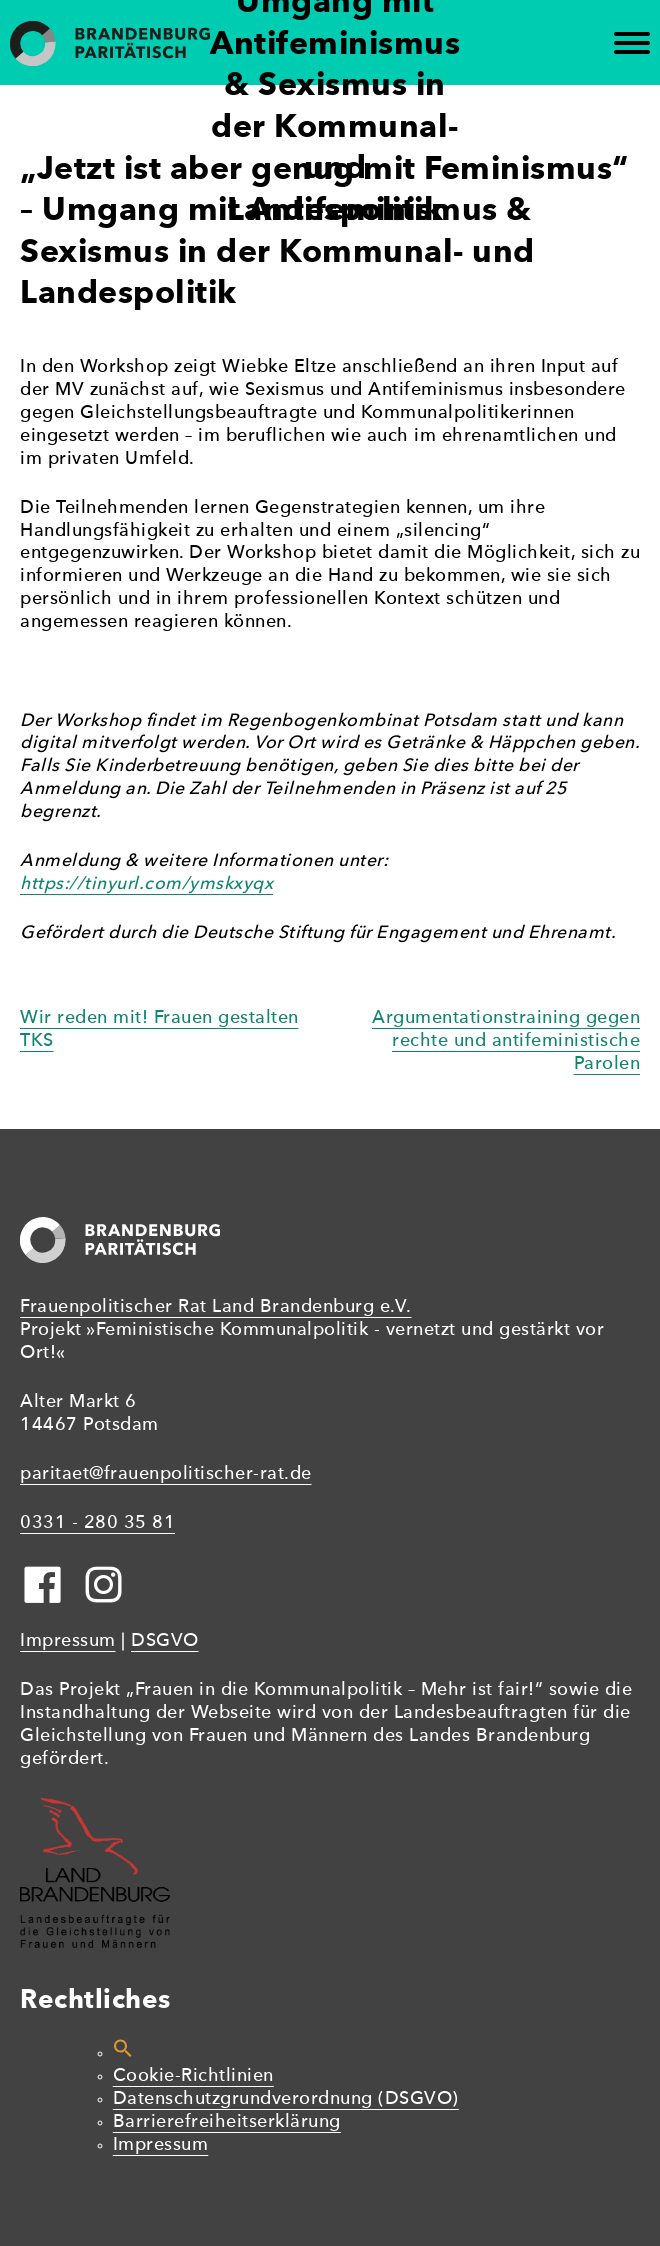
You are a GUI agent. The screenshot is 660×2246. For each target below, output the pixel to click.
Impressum (68, 1641)
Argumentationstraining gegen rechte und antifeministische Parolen (506, 1041)
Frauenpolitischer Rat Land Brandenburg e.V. (216, 1307)
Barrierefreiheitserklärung (227, 2122)
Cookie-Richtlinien (193, 2076)
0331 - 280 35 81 (97, 1523)
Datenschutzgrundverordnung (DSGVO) (286, 2099)
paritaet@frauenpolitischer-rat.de (166, 1474)
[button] (123, 2053)
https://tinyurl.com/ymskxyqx (146, 884)
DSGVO (165, 1641)
